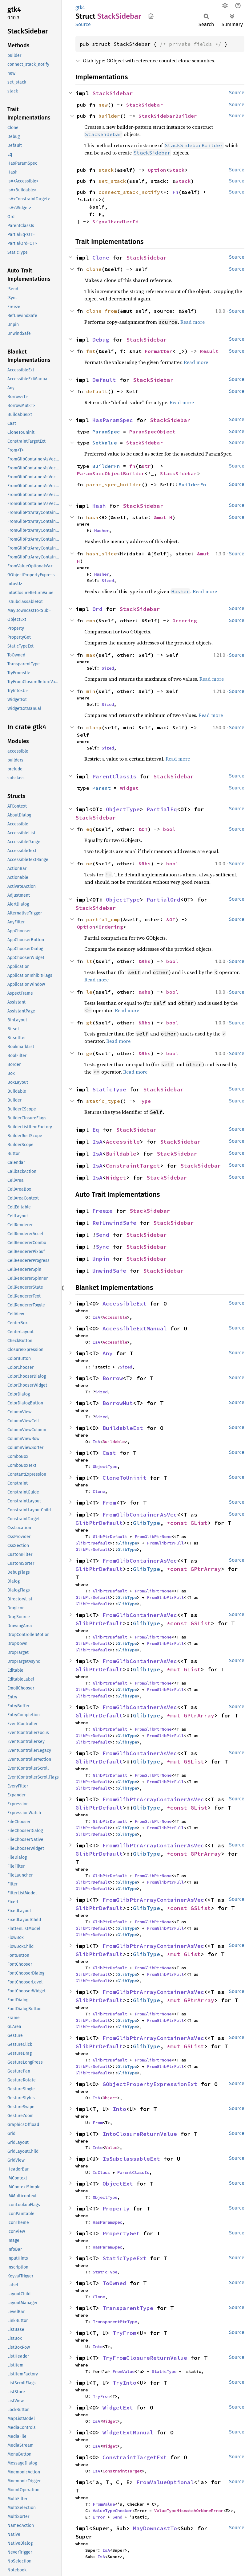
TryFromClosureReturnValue (144, 2357)
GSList (201, 1623)
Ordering (184, 620)
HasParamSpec (112, 420)
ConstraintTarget (133, 1165)
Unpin (100, 1258)
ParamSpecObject (152, 432)
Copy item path (151, 16)
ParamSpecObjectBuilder (111, 473)
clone (94, 269)
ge (89, 1053)
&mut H (163, 517)
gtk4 (80, 7)
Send (102, 1234)
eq (89, 829)
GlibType (146, 1522)
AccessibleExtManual (134, 1328)
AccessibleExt (124, 1303)
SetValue (104, 443)
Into (119, 2108)
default (97, 391)
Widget (129, 788)
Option (157, 170)
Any (107, 1353)
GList (199, 1522)
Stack (177, 170)
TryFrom (124, 2332)
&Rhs (145, 863)
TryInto (124, 2382)
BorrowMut (117, 1403)
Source (83, 24)
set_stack (112, 181)
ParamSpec (106, 432)
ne (89, 863)
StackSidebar (112, 93)
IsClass (101, 2172)
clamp (94, 727)
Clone (100, 257)
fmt (90, 351)
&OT (143, 829)
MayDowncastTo (155, 2528)
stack (106, 170)
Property (116, 2208)
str (146, 466)
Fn (175, 192)
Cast (109, 1452)
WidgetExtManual (127, 2432)
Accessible (123, 1141)
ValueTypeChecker (112, 2510)
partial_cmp (103, 919)
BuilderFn (106, 466)
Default (104, 379)
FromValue (123, 2371)
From (109, 1502)
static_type (103, 1101)
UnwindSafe (109, 1270)
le (89, 992)
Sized (108, 580)
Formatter (158, 351)
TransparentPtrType (115, 2321)
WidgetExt (117, 2407)
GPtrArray (206, 1568)
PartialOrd (163, 899)
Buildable (121, 1153)
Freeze (102, 1210)
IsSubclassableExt (131, 2158)
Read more (192, 322)
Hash (99, 505)
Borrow (112, 1378)
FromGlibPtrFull (165, 1543)
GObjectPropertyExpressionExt (149, 2084)
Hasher (101, 530)
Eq (95, 1129)
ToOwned (114, 2283)
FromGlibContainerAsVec (139, 1514)
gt (89, 1023)
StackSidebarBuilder (168, 116)
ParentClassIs (114, 776)
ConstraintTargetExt (134, 2457)
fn (132, 466)
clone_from (101, 311)
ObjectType (123, 809)
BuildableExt (122, 1427)
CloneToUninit (124, 1477)
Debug (100, 339)
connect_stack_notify (129, 192)
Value (111, 2147)
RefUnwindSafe (114, 1222)
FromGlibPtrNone (153, 1536)
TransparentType (127, 2308)
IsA (97, 1141)
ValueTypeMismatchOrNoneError (188, 2510)
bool (169, 829)
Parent (101, 788)
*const (179, 1522)
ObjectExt (117, 2183)
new (103, 105)
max (90, 655)
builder (109, 116)
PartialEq (162, 809)
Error (99, 2517)
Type (145, 1101)
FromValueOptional (165, 2482)
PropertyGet (121, 2233)
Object (109, 2097)
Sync (102, 1246)
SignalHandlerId (115, 221)
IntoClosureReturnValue (139, 2133)
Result (209, 351)
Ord (97, 609)
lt (89, 961)
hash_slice (101, 553)
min (90, 691)
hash (92, 517)
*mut (175, 1669)
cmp (90, 620)
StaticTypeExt (124, 2258)
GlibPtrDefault (99, 1522)
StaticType (109, 1089)
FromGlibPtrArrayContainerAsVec (153, 1799)
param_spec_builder (114, 484)
